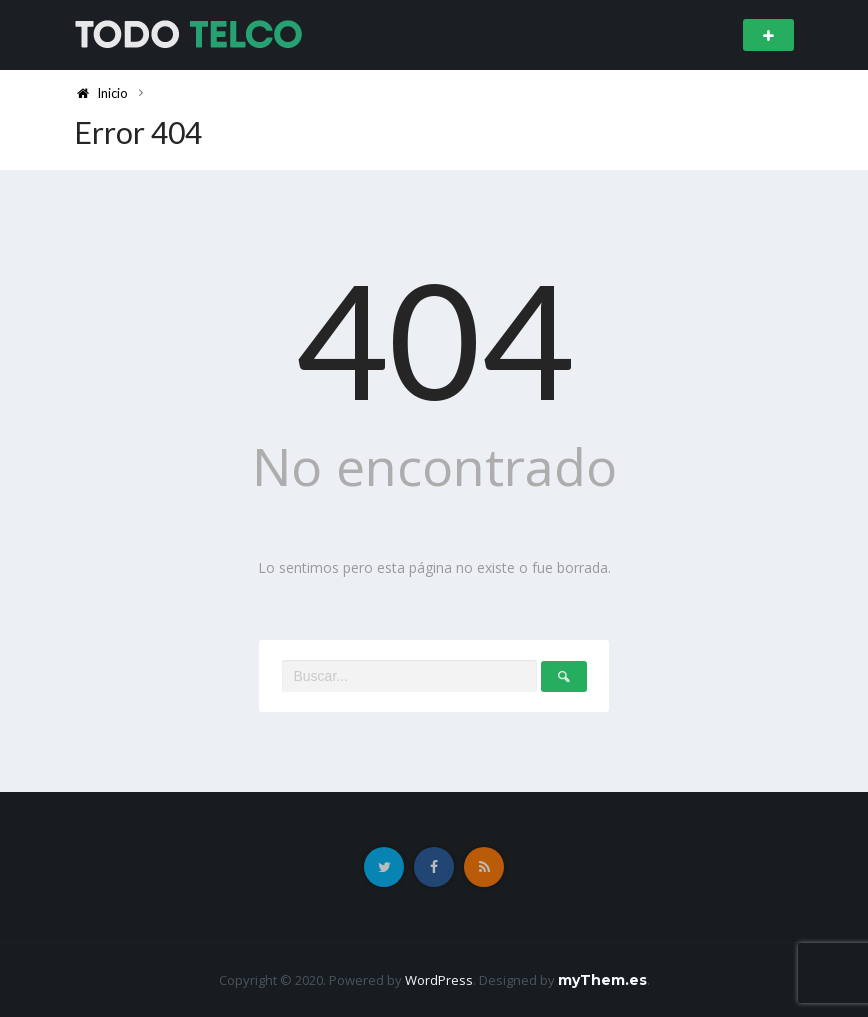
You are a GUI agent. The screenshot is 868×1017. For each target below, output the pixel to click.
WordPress (439, 980)
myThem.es (602, 980)
